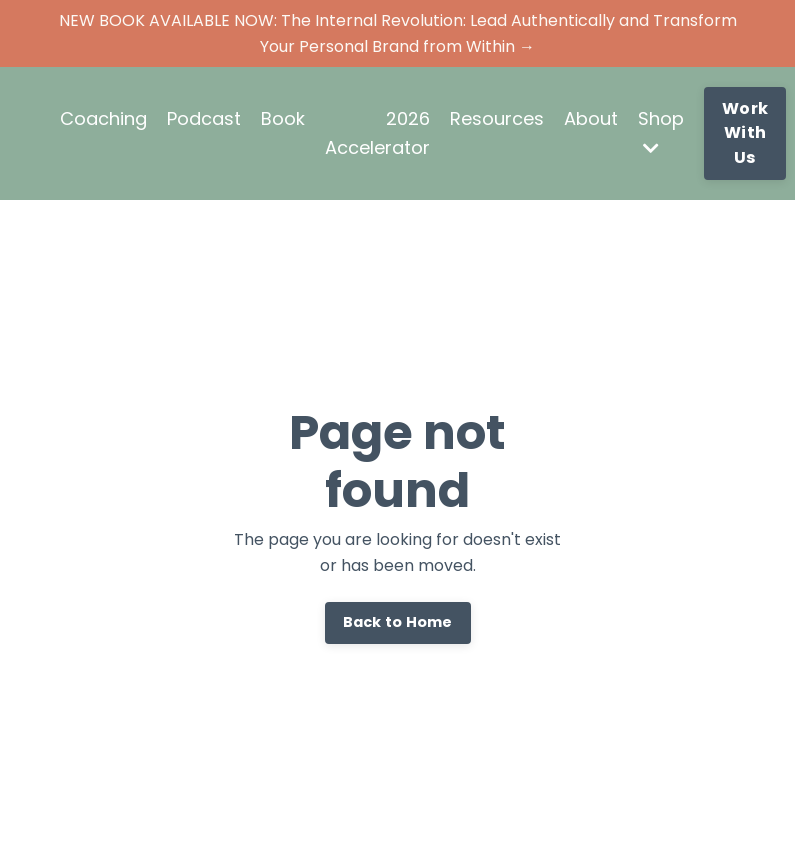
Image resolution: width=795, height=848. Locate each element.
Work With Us (745, 133)
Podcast (204, 118)
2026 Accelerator (377, 133)
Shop (661, 131)
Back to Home (398, 622)
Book (283, 118)
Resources (497, 118)
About (591, 118)
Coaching (103, 118)
